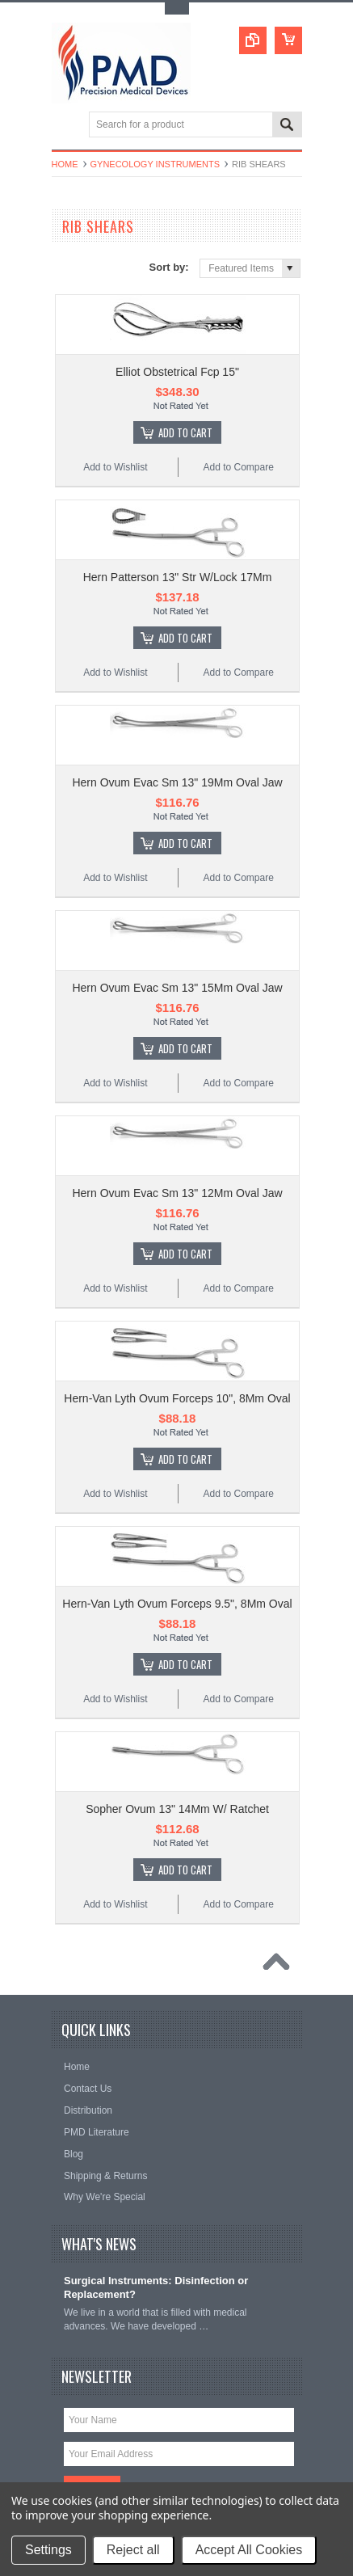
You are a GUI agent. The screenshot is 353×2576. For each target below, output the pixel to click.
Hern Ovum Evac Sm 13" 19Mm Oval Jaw (177, 782)
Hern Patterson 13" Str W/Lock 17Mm (177, 577)
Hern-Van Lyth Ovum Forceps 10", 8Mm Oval (177, 1398)
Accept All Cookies (249, 2550)
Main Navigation (66, 126)
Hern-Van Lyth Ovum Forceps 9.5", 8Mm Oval (177, 1603)
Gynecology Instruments (155, 164)
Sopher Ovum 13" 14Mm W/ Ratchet (177, 1808)
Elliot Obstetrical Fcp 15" (177, 371)
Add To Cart (185, 432)
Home (65, 164)
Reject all (133, 2550)
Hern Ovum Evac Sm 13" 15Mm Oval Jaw (177, 987)
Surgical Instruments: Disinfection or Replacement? (156, 2287)
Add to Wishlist (115, 467)
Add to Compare (238, 467)
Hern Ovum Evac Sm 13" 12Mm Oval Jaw (177, 1193)
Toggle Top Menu (177, 8)
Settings (48, 2550)
